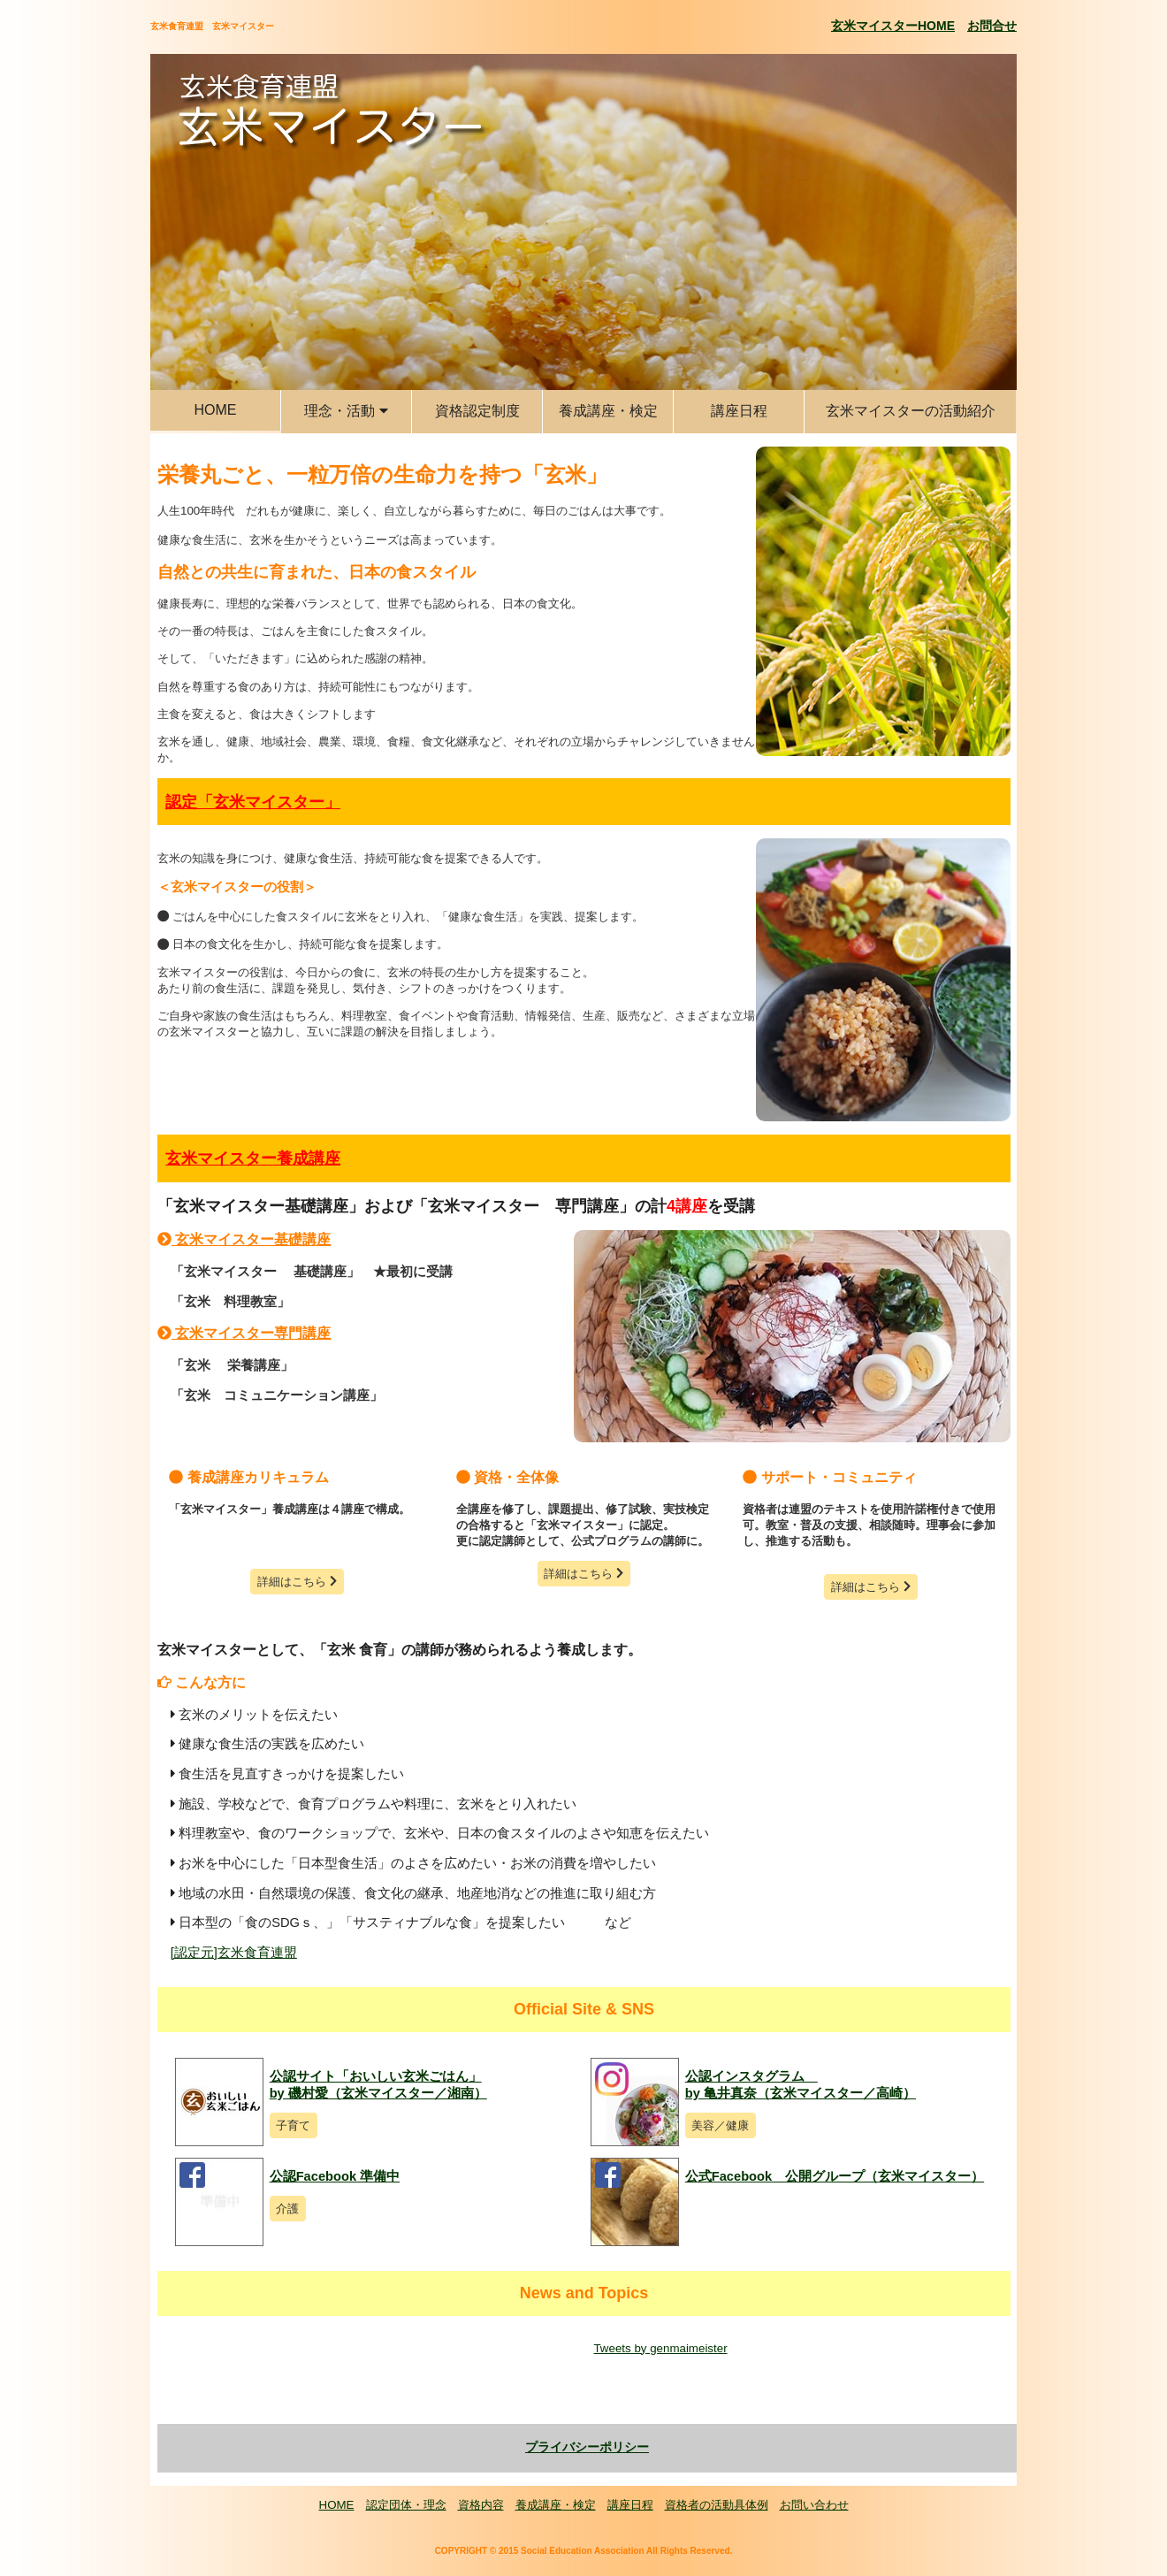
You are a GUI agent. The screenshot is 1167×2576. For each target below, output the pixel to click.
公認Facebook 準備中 (335, 2176)
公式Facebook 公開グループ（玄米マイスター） (834, 2176)
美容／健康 (720, 2125)
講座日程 (739, 410)
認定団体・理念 (406, 2504)
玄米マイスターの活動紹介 (910, 410)
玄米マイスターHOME (893, 26)
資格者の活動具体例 (716, 2504)
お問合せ (992, 26)
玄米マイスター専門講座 (244, 1333)
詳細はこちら (297, 1581)
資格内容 (481, 2504)
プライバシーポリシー (587, 2447)
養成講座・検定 (608, 410)
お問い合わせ (814, 2504)
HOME (215, 409)
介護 (287, 2208)
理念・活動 (345, 410)
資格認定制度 (477, 410)
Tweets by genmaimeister (660, 2348)
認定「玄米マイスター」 (252, 802)
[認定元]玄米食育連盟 (234, 1952)
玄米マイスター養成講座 (252, 1158)
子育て (293, 2125)
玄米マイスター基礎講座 (244, 1239)
